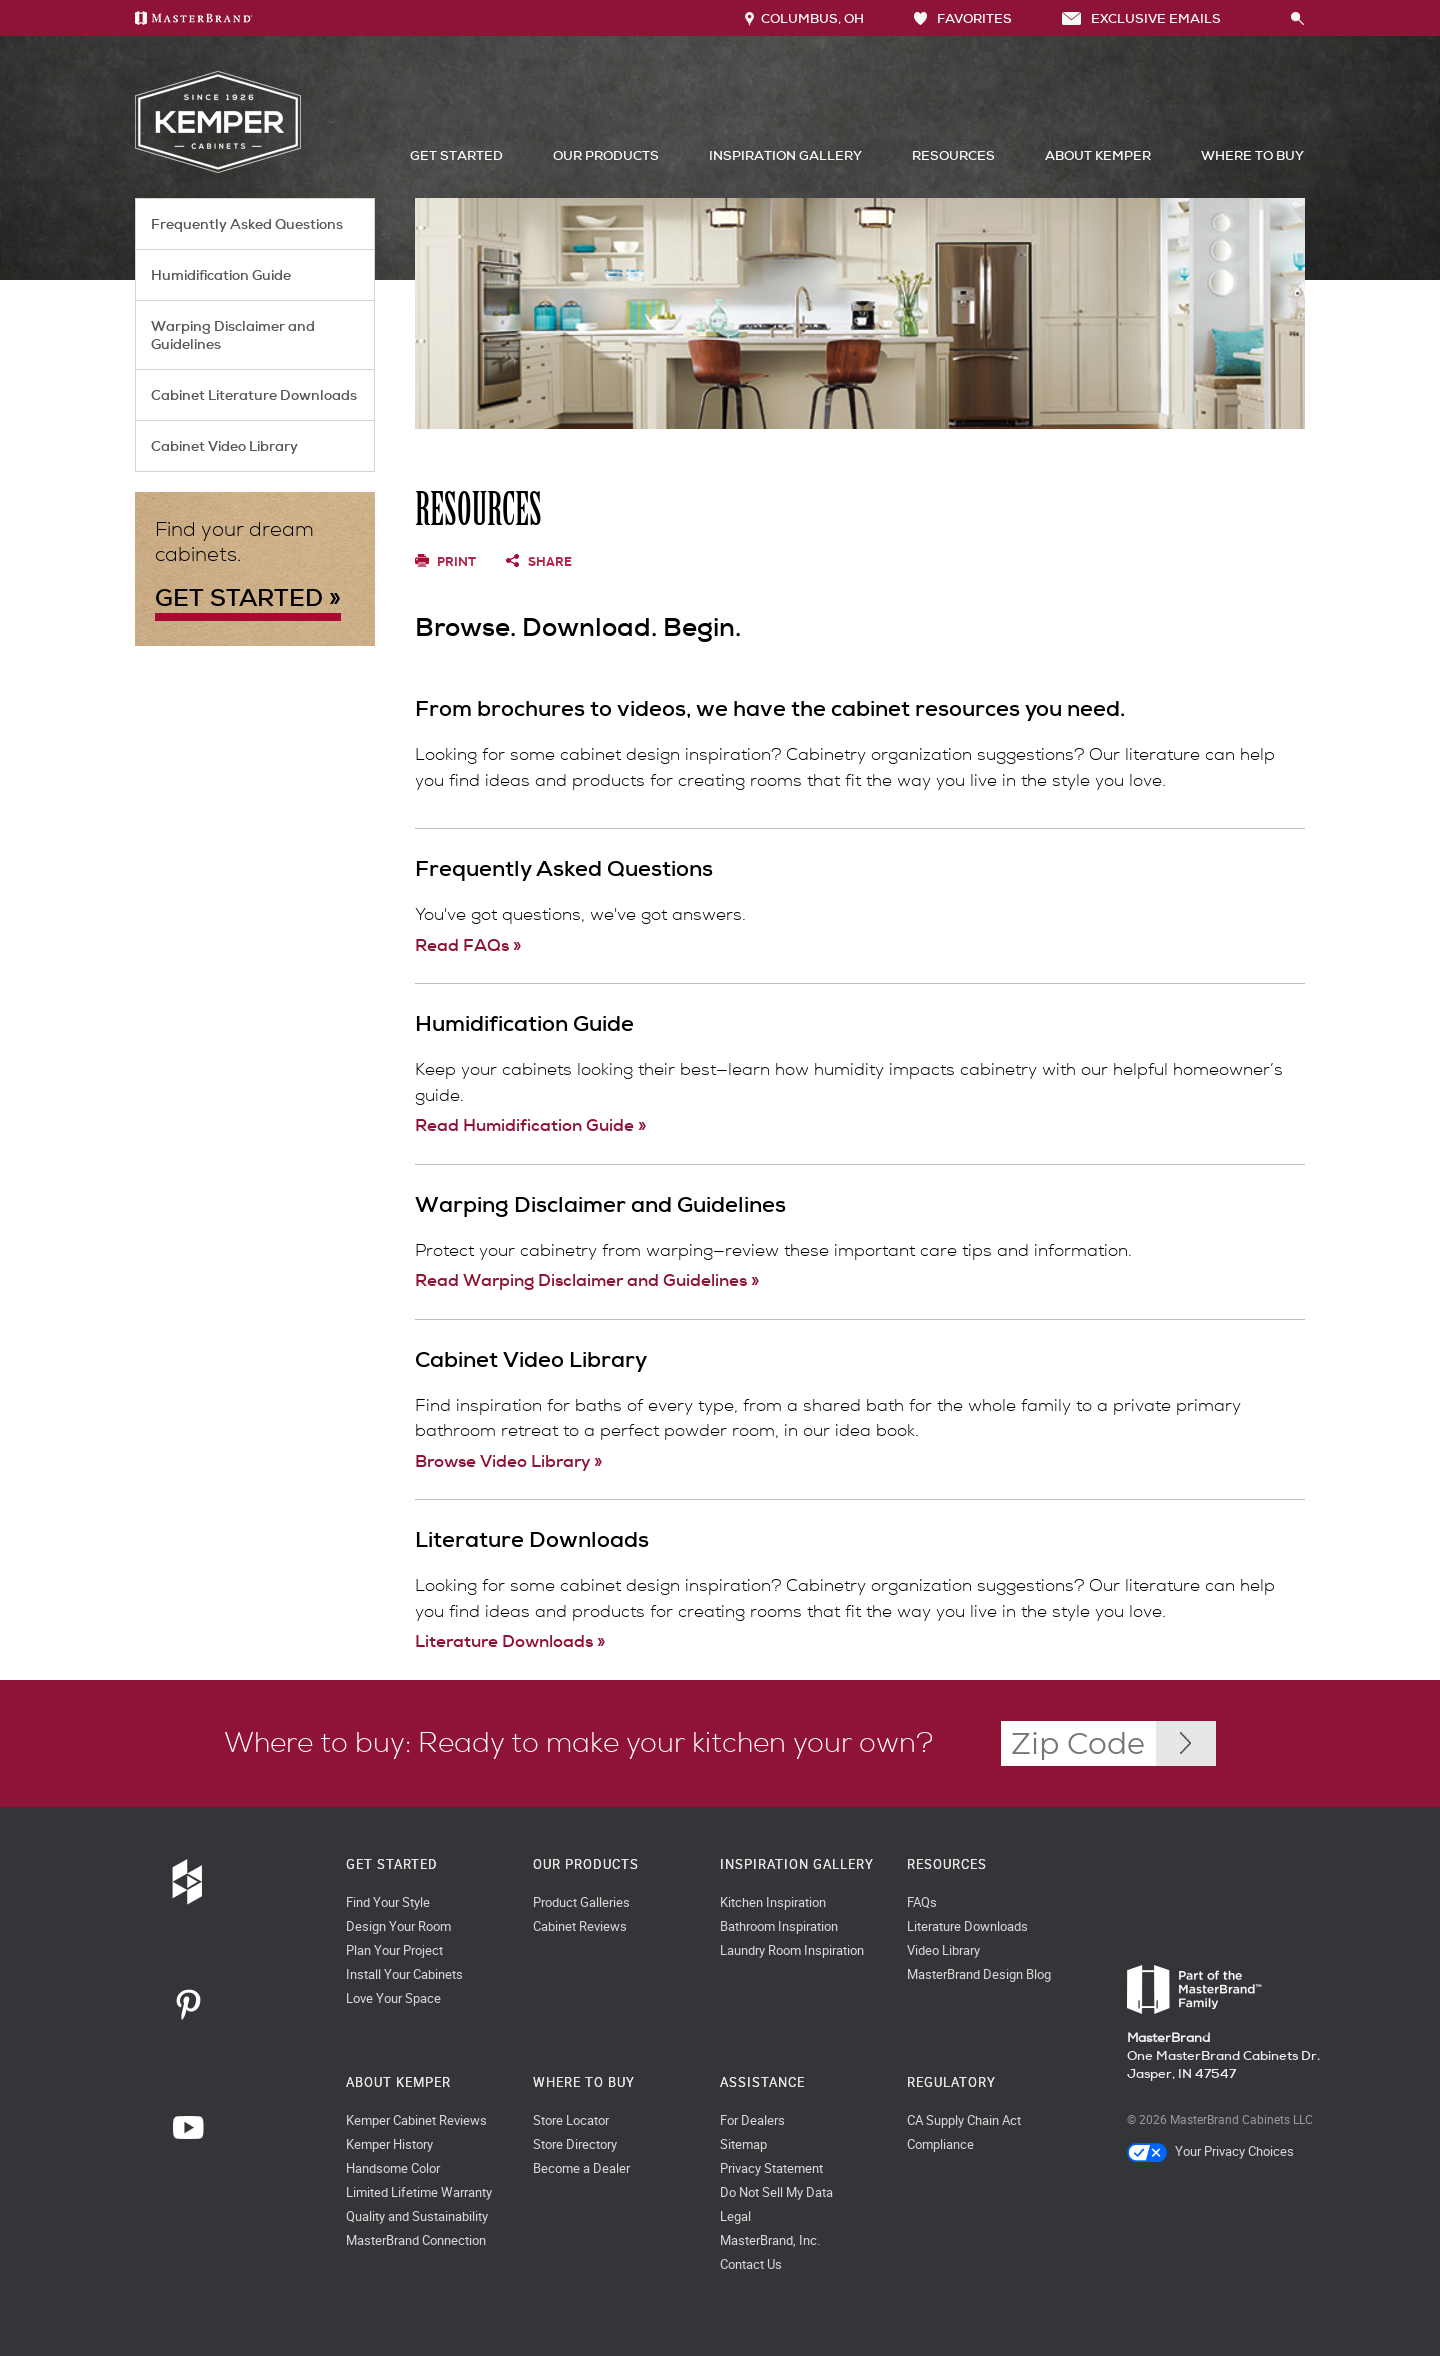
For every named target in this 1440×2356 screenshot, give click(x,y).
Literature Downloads (967, 1926)
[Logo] (218, 168)
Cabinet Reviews (580, 1926)
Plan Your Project (394, 1950)
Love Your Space (393, 1998)
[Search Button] (1298, 19)
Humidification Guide (221, 275)
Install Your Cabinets (404, 1974)
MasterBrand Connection (416, 2240)
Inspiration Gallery (785, 155)
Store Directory (575, 2144)
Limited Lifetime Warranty (419, 2192)
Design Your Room (398, 1926)
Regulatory (951, 2082)
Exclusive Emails (1141, 18)
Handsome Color (393, 2168)
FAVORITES (963, 18)
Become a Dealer (581, 2168)
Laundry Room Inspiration (792, 1950)
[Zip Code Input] (1186, 1743)
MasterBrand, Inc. (770, 2240)
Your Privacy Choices (1210, 2151)
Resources (953, 155)
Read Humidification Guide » (530, 1125)
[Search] (1276, 18)
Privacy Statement (771, 2168)
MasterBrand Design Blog (979, 1974)
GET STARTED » (248, 597)
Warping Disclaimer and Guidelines (233, 335)
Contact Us (751, 2264)
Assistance (762, 2082)
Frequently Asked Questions (247, 224)
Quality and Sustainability (417, 2216)
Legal (735, 2216)
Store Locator (571, 2120)
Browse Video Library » (508, 1461)
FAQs (922, 1902)
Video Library (943, 1950)
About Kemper (1098, 155)
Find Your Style (388, 1902)
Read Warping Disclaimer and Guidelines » (587, 1280)
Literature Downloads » (510, 1641)
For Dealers (752, 2120)
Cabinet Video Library (224, 446)
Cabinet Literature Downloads (254, 395)
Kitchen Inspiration (773, 1902)
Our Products (606, 155)
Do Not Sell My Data (776, 2192)
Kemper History (389, 2144)
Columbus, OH (804, 18)
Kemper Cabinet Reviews (416, 2120)
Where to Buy (1252, 155)
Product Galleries (581, 1902)
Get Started (456, 155)
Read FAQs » (468, 945)
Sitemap (743, 2144)
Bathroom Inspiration (779, 1926)
